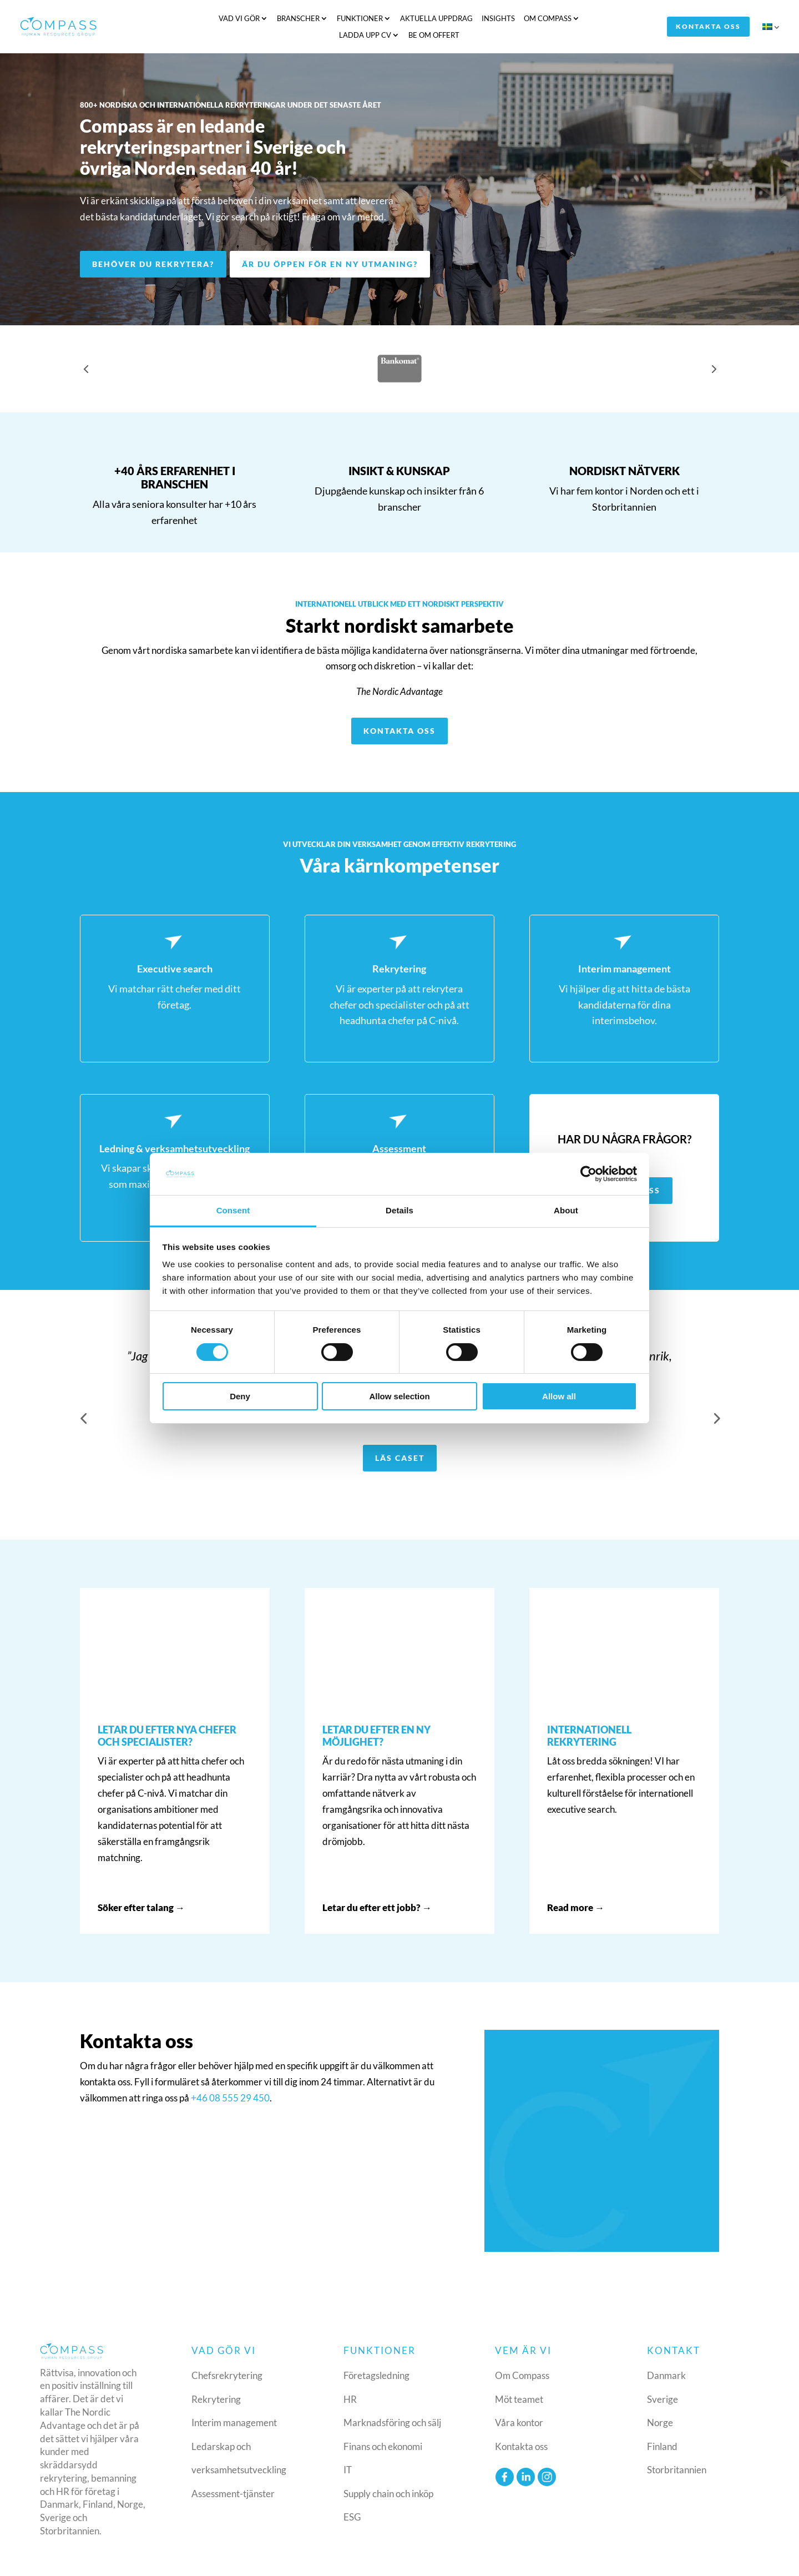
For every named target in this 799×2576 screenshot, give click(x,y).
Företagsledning (376, 2352)
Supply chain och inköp (388, 2470)
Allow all (559, 1396)
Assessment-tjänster (233, 2470)
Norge (660, 2400)
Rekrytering (216, 2376)
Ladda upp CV (550, 19)
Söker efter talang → (141, 1885)
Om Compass (483, 19)
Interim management (234, 2400)
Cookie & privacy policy (648, 2558)
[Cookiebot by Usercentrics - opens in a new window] (588, 1174)
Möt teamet (519, 2376)
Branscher (234, 19)
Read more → (575, 1885)
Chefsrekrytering (226, 2352)
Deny (240, 1396)
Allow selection (399, 1396)
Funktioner (295, 19)
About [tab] (566, 1210)
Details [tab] (399, 1210)
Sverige (662, 2376)
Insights (434, 19)
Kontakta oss (709, 18)
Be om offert (619, 19)
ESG (352, 2494)
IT (347, 2447)
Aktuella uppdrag (372, 19)
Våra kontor (519, 2400)
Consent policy (729, 2558)
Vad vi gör (174, 19)
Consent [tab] (233, 1210)
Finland (662, 2423)
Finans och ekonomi (382, 2423)
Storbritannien (676, 2447)
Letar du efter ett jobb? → (377, 1885)
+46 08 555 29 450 (230, 2074)
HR (350, 2376)
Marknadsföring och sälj (392, 2400)
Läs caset (399, 1435)
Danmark (666, 2352)
